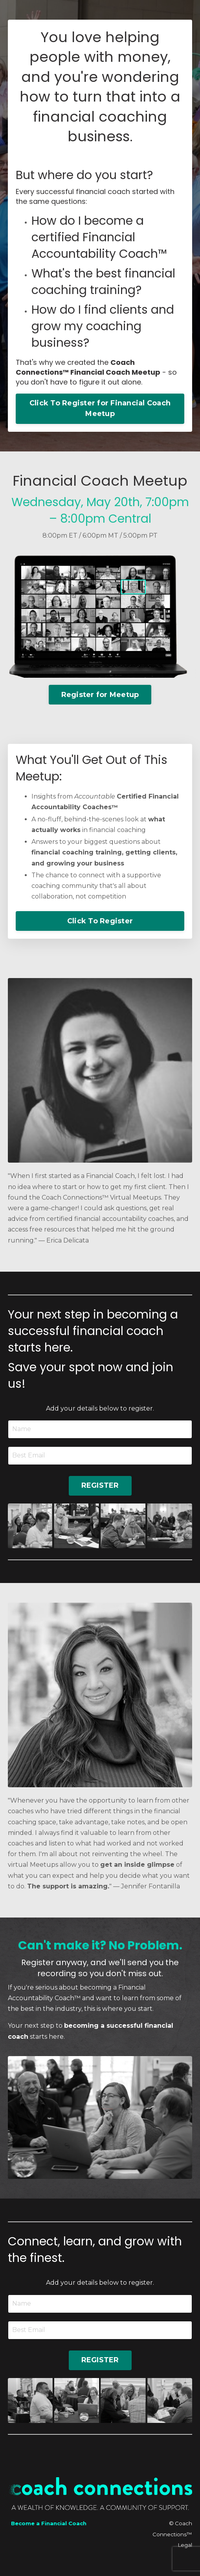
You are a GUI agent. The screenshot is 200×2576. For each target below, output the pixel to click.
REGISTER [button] (100, 1485)
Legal (185, 2545)
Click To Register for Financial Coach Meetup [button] (100, 408)
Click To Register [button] (100, 921)
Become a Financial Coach (48, 2523)
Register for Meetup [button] (100, 694)
